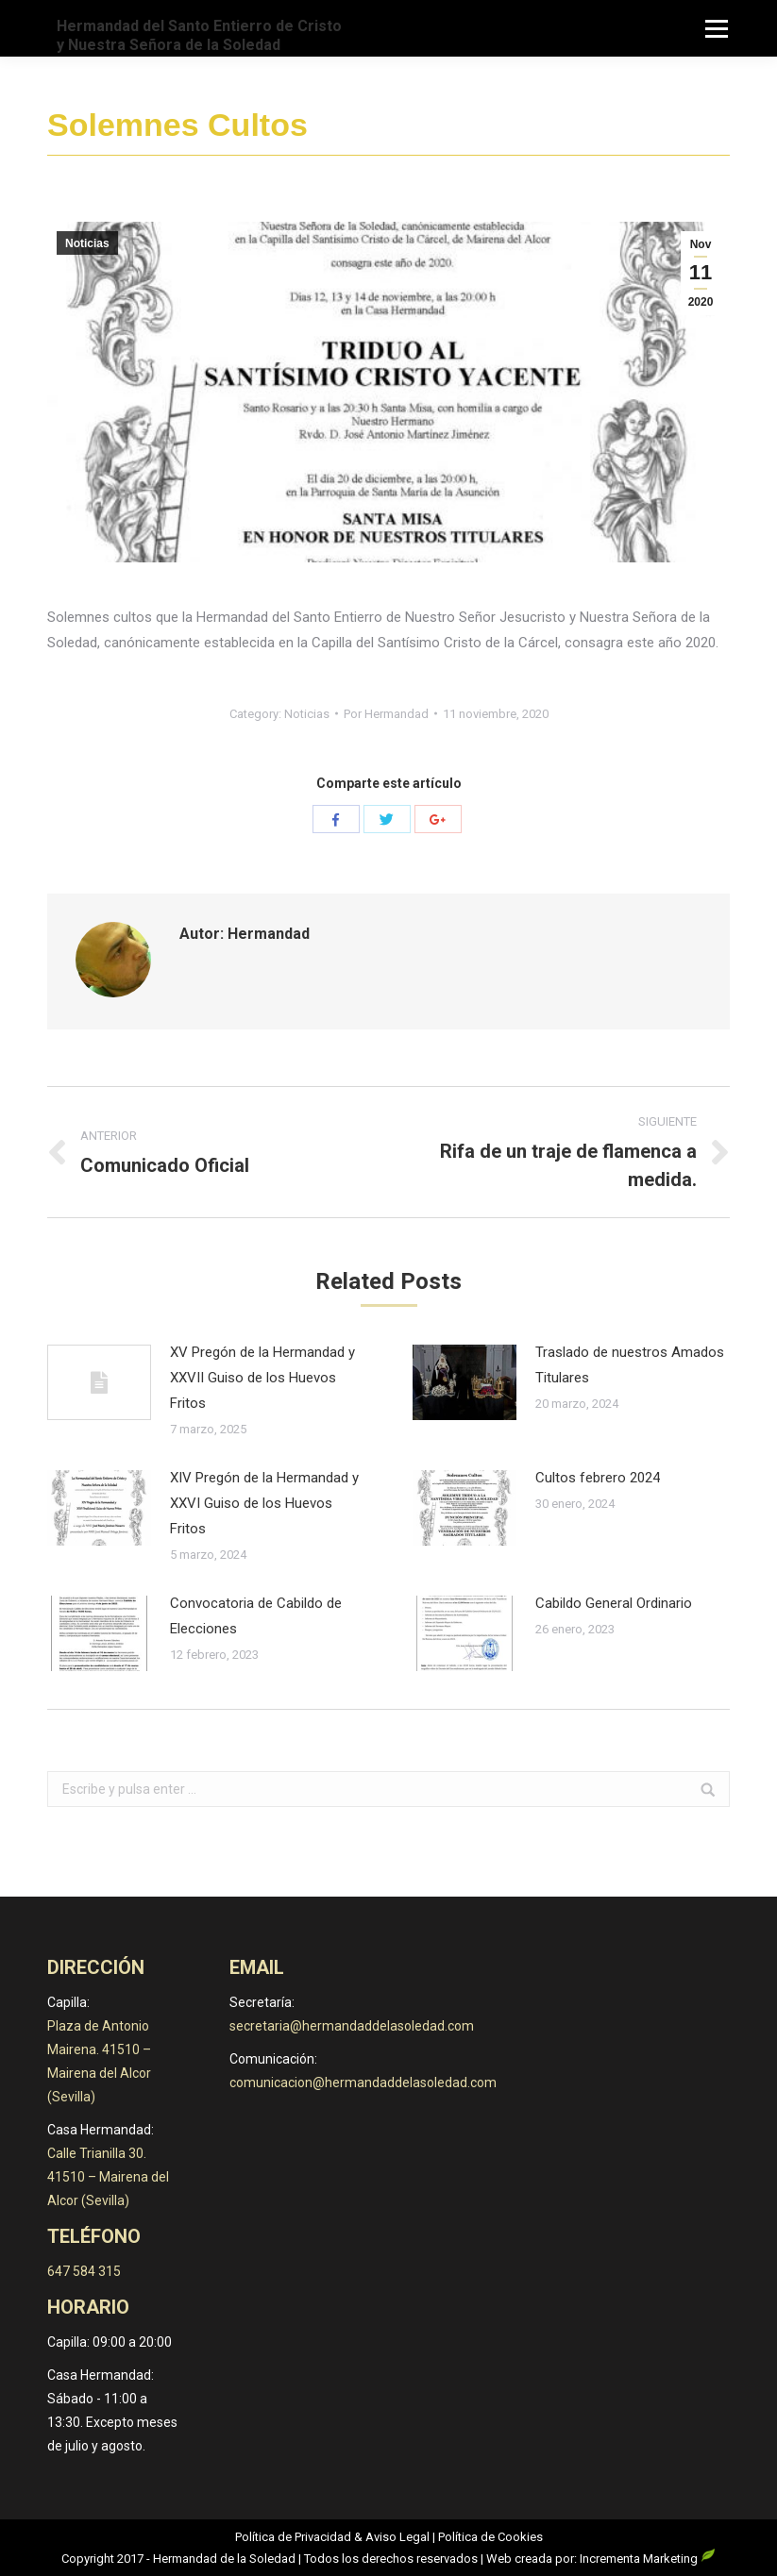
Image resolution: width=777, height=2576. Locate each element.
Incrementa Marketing (648, 2558)
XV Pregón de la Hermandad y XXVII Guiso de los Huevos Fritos (262, 1378)
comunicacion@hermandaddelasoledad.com (363, 2082)
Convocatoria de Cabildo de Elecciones (256, 1616)
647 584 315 (84, 2271)
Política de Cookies (490, 2537)
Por (386, 714)
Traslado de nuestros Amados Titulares (629, 1365)
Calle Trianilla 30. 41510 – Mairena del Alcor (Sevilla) (108, 2177)
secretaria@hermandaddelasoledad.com (351, 2025)
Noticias (592, 126)
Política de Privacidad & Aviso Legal (332, 2537)
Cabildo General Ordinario (613, 1603)
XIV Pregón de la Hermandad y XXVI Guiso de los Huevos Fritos (264, 1503)
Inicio (535, 126)
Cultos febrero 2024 (597, 1477)
